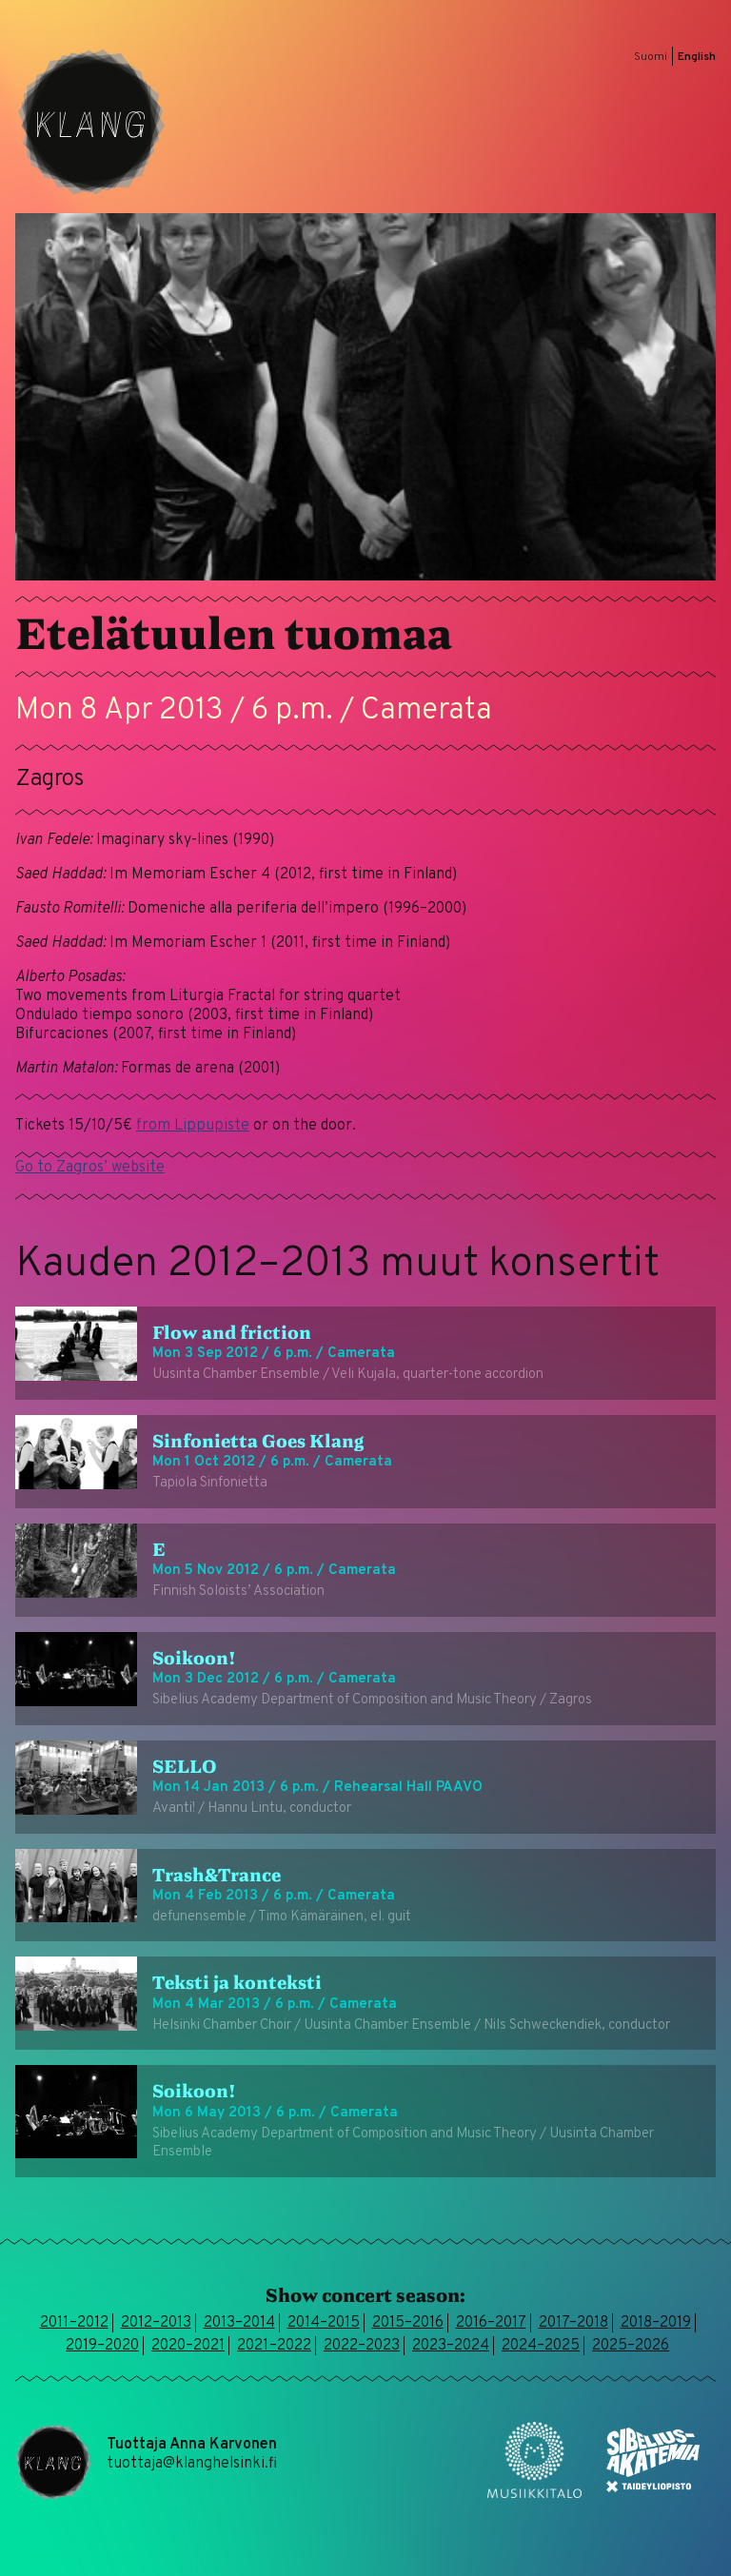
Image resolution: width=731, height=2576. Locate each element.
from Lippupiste (192, 1125)
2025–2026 (630, 2345)
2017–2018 (573, 2322)
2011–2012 (74, 2322)
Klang (91, 122)
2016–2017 (491, 2322)
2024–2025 (541, 2345)
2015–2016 (408, 2322)
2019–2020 (102, 2345)
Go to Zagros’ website (90, 1167)
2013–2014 (239, 2322)
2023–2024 (450, 2345)
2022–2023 (362, 2345)
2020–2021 (188, 2345)
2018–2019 (656, 2322)
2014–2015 (323, 2322)
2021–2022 (274, 2345)
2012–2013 (156, 2322)
